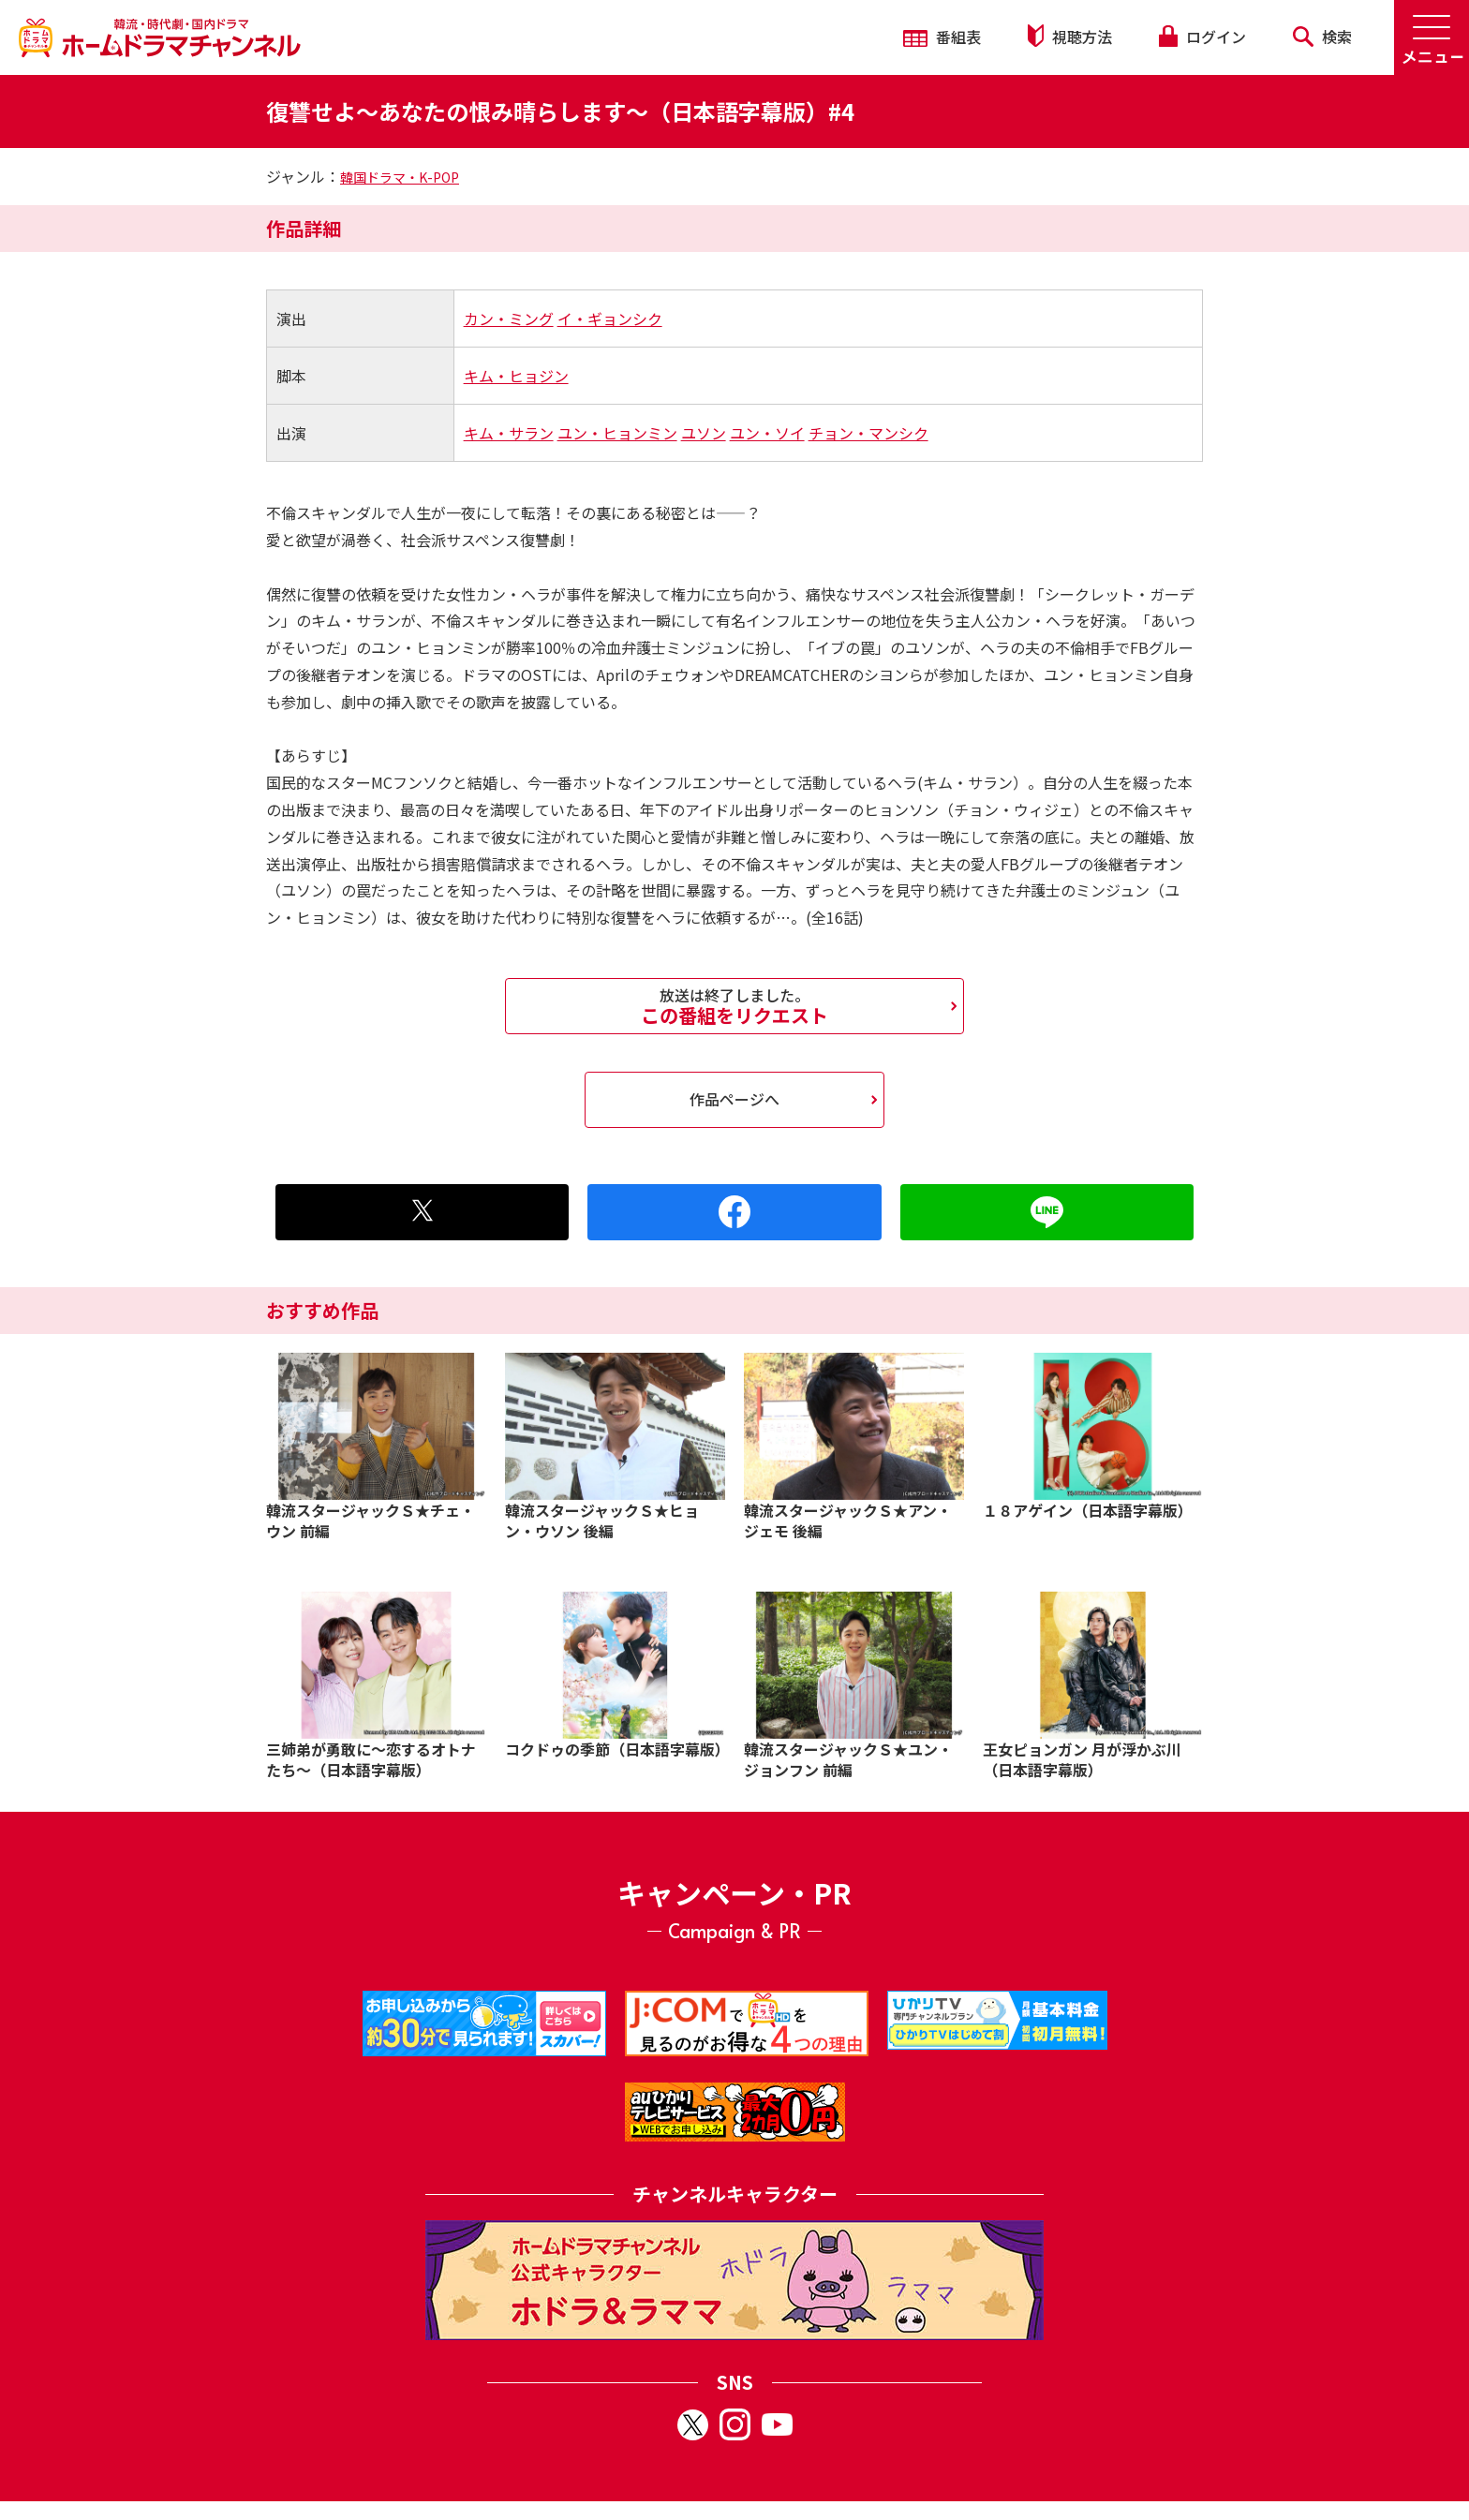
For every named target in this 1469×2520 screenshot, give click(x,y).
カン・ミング (509, 318)
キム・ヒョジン (516, 375)
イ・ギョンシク (609, 318)
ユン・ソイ (767, 433)
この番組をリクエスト (734, 1006)
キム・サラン (509, 433)
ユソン (703, 433)
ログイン (1202, 36)
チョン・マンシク (868, 433)
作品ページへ (734, 1099)
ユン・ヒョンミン (617, 433)
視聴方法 (1070, 36)
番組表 (942, 36)
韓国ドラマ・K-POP (399, 177)
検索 (1322, 36)
